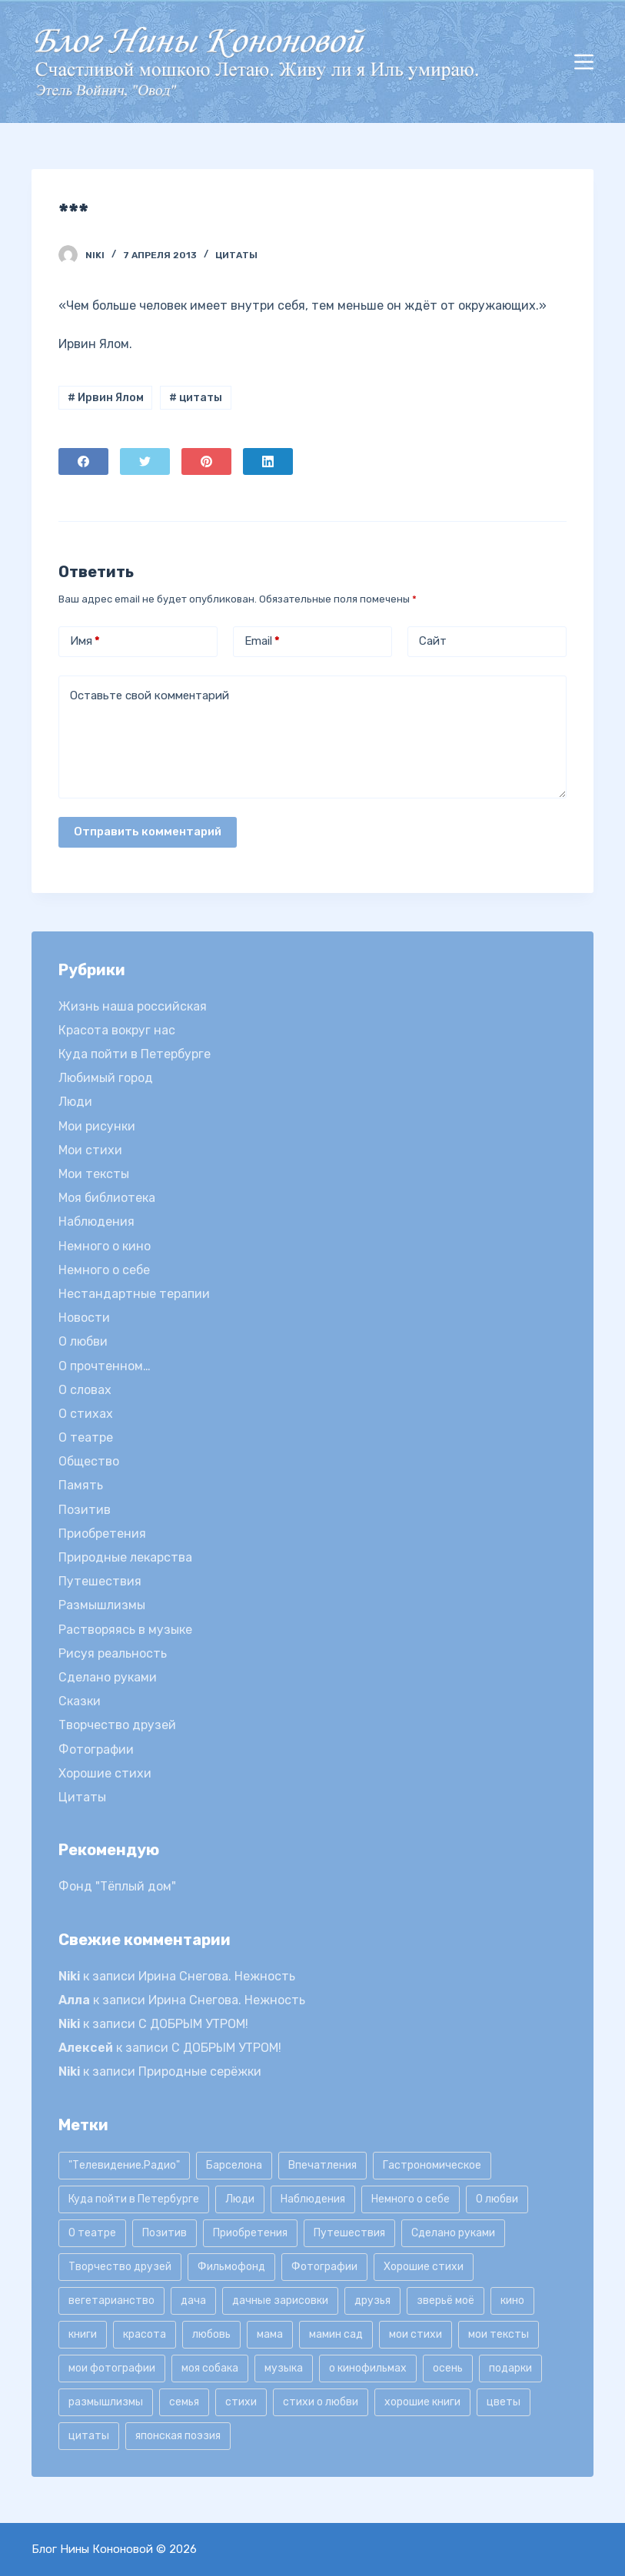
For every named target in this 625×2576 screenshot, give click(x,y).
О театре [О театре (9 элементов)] (92, 2232)
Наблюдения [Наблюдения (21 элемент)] (313, 2199)
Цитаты (236, 255)
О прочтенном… (104, 1366)
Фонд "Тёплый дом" (117, 1886)
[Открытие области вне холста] (583, 61)
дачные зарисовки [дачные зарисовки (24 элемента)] (280, 2300)
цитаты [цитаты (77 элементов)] (88, 2435)
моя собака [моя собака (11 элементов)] (209, 2368)
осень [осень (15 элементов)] (448, 2368)
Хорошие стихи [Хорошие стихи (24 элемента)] (424, 2266)
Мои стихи (90, 1150)
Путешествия (99, 1581)
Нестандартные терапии (134, 1293)
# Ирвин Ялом (106, 397)
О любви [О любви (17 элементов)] (497, 2199)
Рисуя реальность (112, 1653)
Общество (88, 1461)
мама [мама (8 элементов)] (270, 2334)
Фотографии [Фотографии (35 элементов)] (324, 2266)
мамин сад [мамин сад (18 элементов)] (336, 2334)
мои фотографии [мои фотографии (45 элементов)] (111, 2368)
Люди (75, 1101)
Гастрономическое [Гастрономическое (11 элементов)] (432, 2165)
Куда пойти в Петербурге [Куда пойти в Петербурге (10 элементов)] (133, 2199)
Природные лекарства (125, 1557)
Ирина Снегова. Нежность (216, 1976)
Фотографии (96, 1749)
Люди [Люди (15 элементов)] (239, 2199)
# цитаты (195, 397)
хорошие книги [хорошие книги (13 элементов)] (422, 2401)
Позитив (84, 1509)
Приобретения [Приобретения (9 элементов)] (250, 2232)
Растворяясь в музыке (125, 1629)
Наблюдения (96, 1221)
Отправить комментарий (147, 831)
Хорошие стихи (104, 1773)
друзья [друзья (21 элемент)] (372, 2300)
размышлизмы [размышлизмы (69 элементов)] (105, 2401)
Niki (69, 1976)
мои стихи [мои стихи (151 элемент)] (415, 2334)
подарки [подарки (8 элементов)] (510, 2368)
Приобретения (102, 1533)
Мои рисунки (96, 1126)
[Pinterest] (206, 461)
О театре (85, 1437)
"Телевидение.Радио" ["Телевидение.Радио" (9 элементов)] (124, 2165)
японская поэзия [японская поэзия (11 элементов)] (178, 2435)
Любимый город (105, 1078)
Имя (85, 641)
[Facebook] (83, 461)
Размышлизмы (101, 1605)
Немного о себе (104, 1270)
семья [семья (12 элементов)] (184, 2401)
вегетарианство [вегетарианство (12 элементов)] (111, 2300)
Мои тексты (93, 1174)
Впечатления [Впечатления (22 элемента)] (322, 2165)
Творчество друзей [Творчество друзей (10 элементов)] (119, 2266)
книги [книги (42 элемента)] (82, 2334)
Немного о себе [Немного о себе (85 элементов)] (410, 2199)
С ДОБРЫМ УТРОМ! (193, 2024)
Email (262, 641)
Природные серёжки (199, 2071)
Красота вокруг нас (116, 1030)
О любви (83, 1341)
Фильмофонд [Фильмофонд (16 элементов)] (231, 2266)
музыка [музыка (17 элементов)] (283, 2368)
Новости (84, 1317)
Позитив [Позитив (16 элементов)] (164, 2232)
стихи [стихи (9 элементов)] (241, 2401)
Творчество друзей (117, 1725)
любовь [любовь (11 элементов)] (211, 2334)
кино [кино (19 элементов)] (512, 2300)
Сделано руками (107, 1677)
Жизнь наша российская (132, 1006)
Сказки (79, 1701)
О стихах (85, 1413)
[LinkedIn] (268, 461)
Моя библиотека (106, 1197)
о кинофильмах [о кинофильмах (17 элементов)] (368, 2368)
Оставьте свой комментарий (149, 695)
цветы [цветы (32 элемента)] (503, 2401)
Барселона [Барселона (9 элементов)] (234, 2165)
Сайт (433, 641)
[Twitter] (145, 461)
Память (80, 1485)
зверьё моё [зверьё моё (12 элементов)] (445, 2300)
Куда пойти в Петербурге (134, 1054)
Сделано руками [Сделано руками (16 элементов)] (453, 2232)
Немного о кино (104, 1246)
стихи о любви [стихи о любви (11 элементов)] (320, 2401)
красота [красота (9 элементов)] (144, 2334)
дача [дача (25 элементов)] (193, 2300)
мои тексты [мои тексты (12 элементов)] (498, 2334)
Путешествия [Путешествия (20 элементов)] (349, 2232)
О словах (84, 1390)
